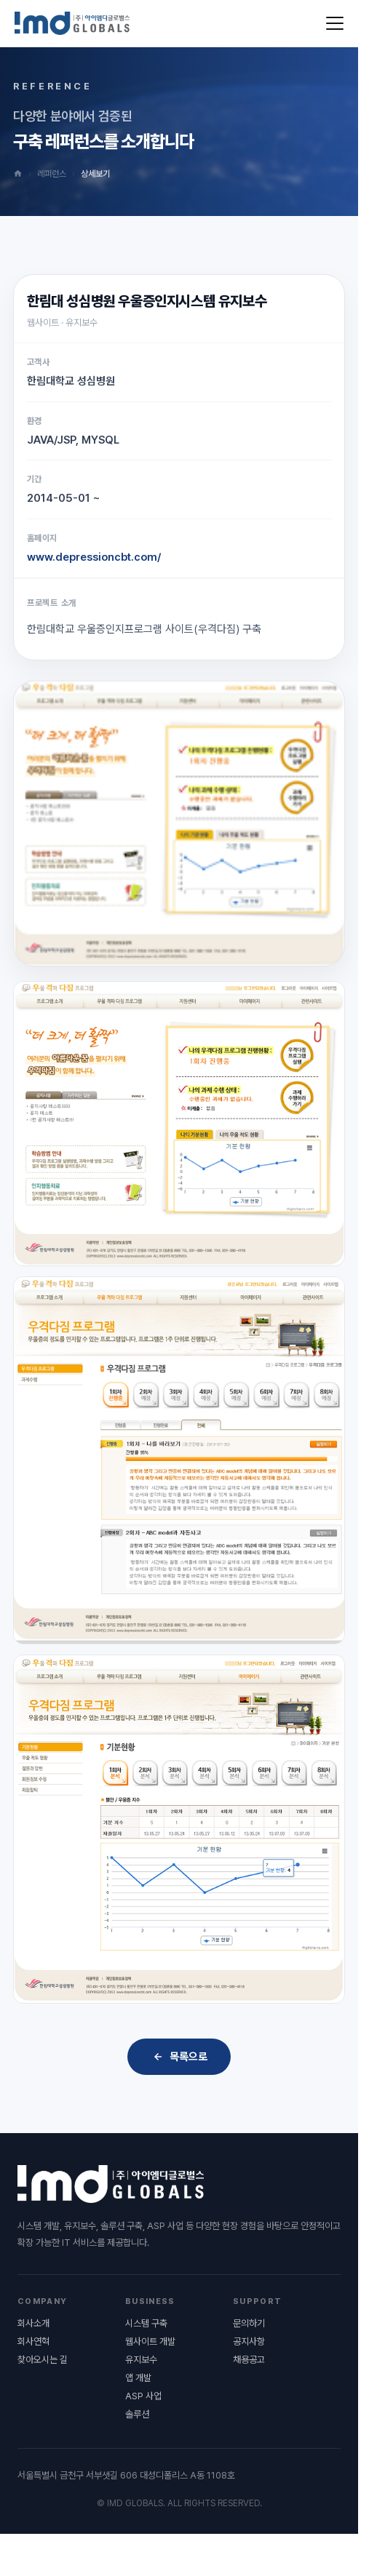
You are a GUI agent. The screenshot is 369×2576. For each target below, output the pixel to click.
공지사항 (249, 2341)
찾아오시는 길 (42, 2359)
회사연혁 (33, 2341)
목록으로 (179, 2056)
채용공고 (249, 2359)
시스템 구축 (146, 2323)
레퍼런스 (51, 174)
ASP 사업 (143, 2396)
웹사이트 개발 (150, 2341)
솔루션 (137, 2414)
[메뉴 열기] (335, 23)
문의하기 (249, 2323)
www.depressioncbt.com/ (94, 557)
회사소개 (33, 2323)
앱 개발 (138, 2378)
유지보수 (141, 2359)
